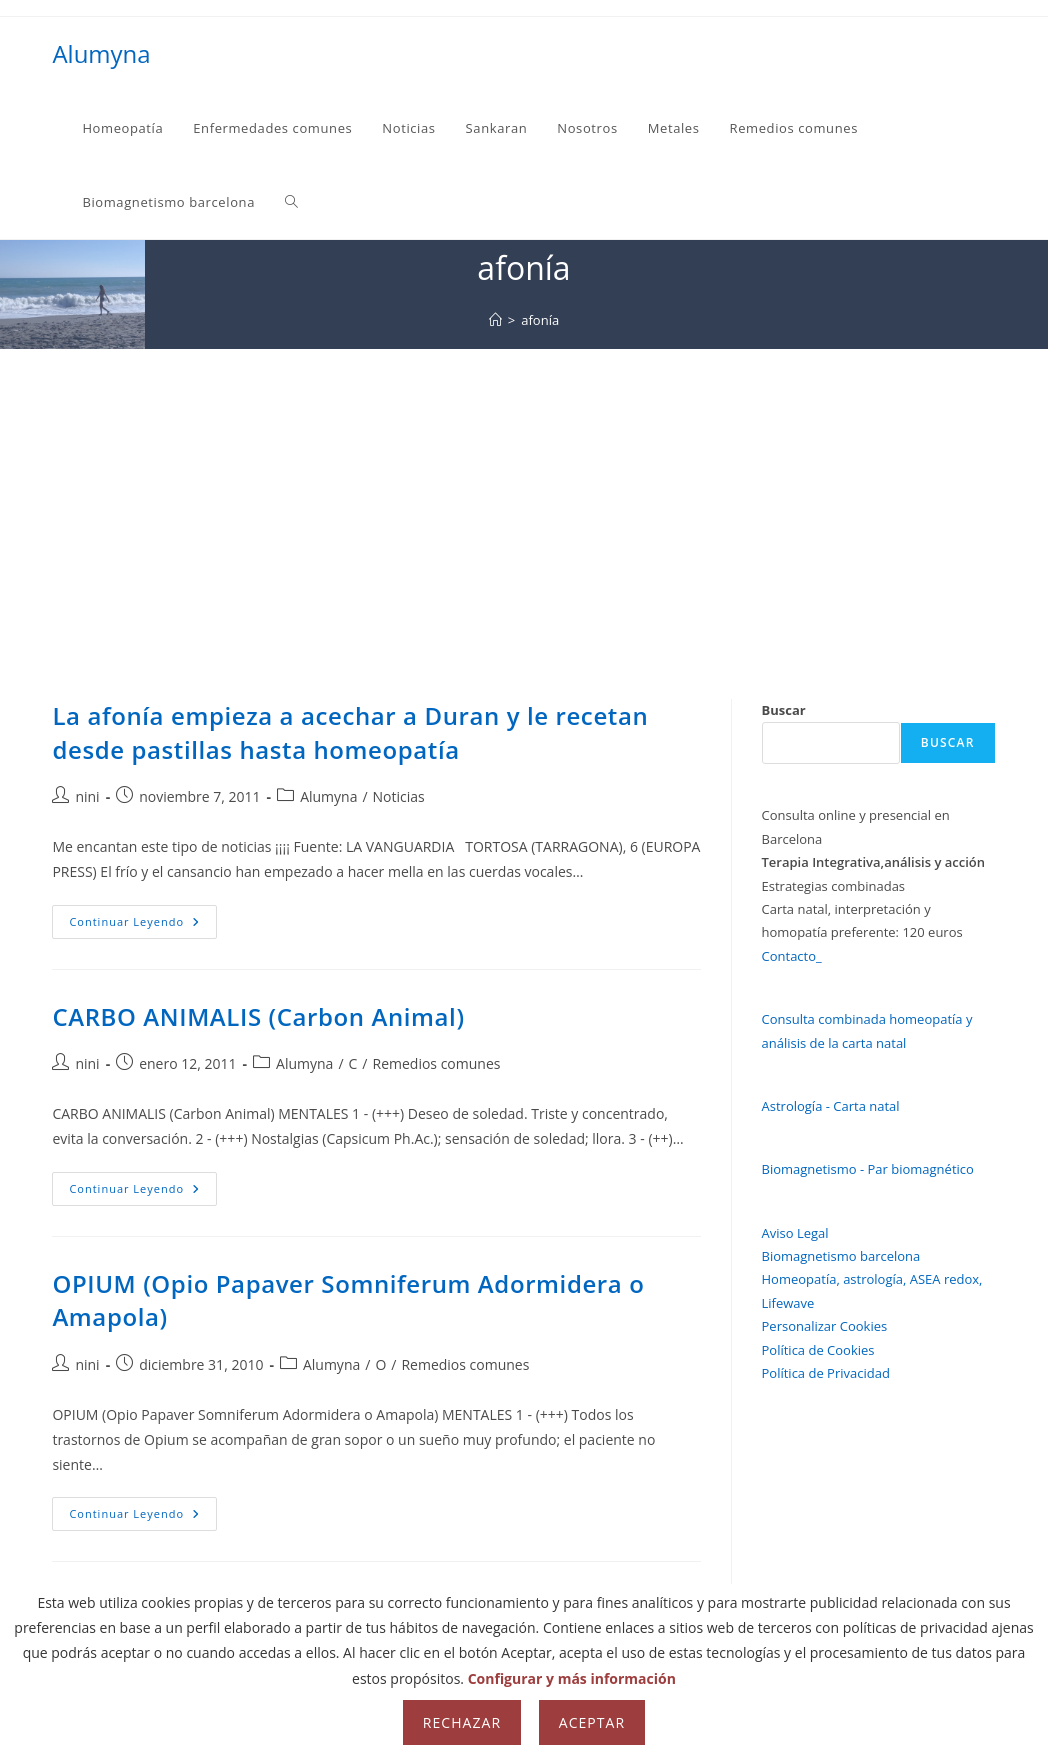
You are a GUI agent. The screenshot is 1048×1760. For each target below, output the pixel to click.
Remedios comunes (437, 1063)
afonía (540, 320)
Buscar (784, 710)
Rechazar (462, 1722)
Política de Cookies (818, 1350)
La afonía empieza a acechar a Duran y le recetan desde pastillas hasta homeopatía (350, 732)
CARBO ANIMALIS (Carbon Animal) (258, 1016)
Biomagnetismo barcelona (841, 1256)
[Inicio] (495, 320)
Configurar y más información (572, 1678)
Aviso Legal (795, 1233)
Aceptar (592, 1722)
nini (87, 796)
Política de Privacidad (826, 1373)
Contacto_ (792, 956)
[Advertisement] (524, 499)
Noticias (399, 796)
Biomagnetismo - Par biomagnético (868, 1169)
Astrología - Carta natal (831, 1106)
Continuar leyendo (143, 925)
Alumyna (101, 53)
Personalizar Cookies (825, 1326)
